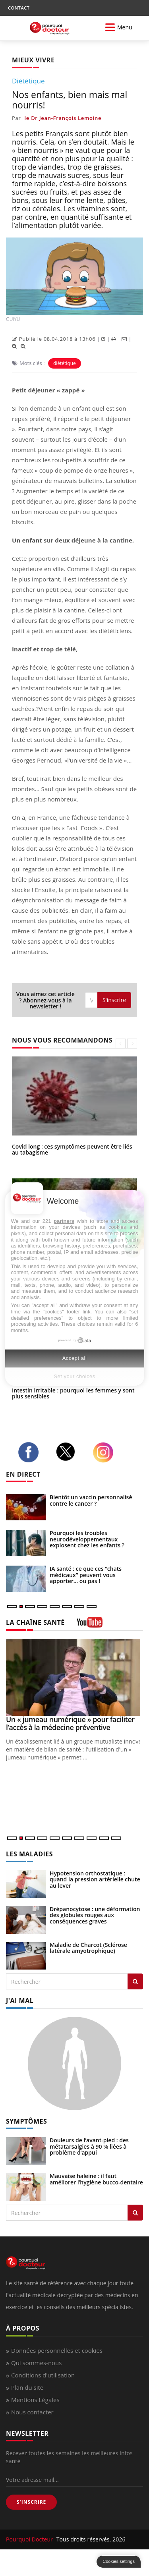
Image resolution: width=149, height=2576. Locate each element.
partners (64, 1221)
